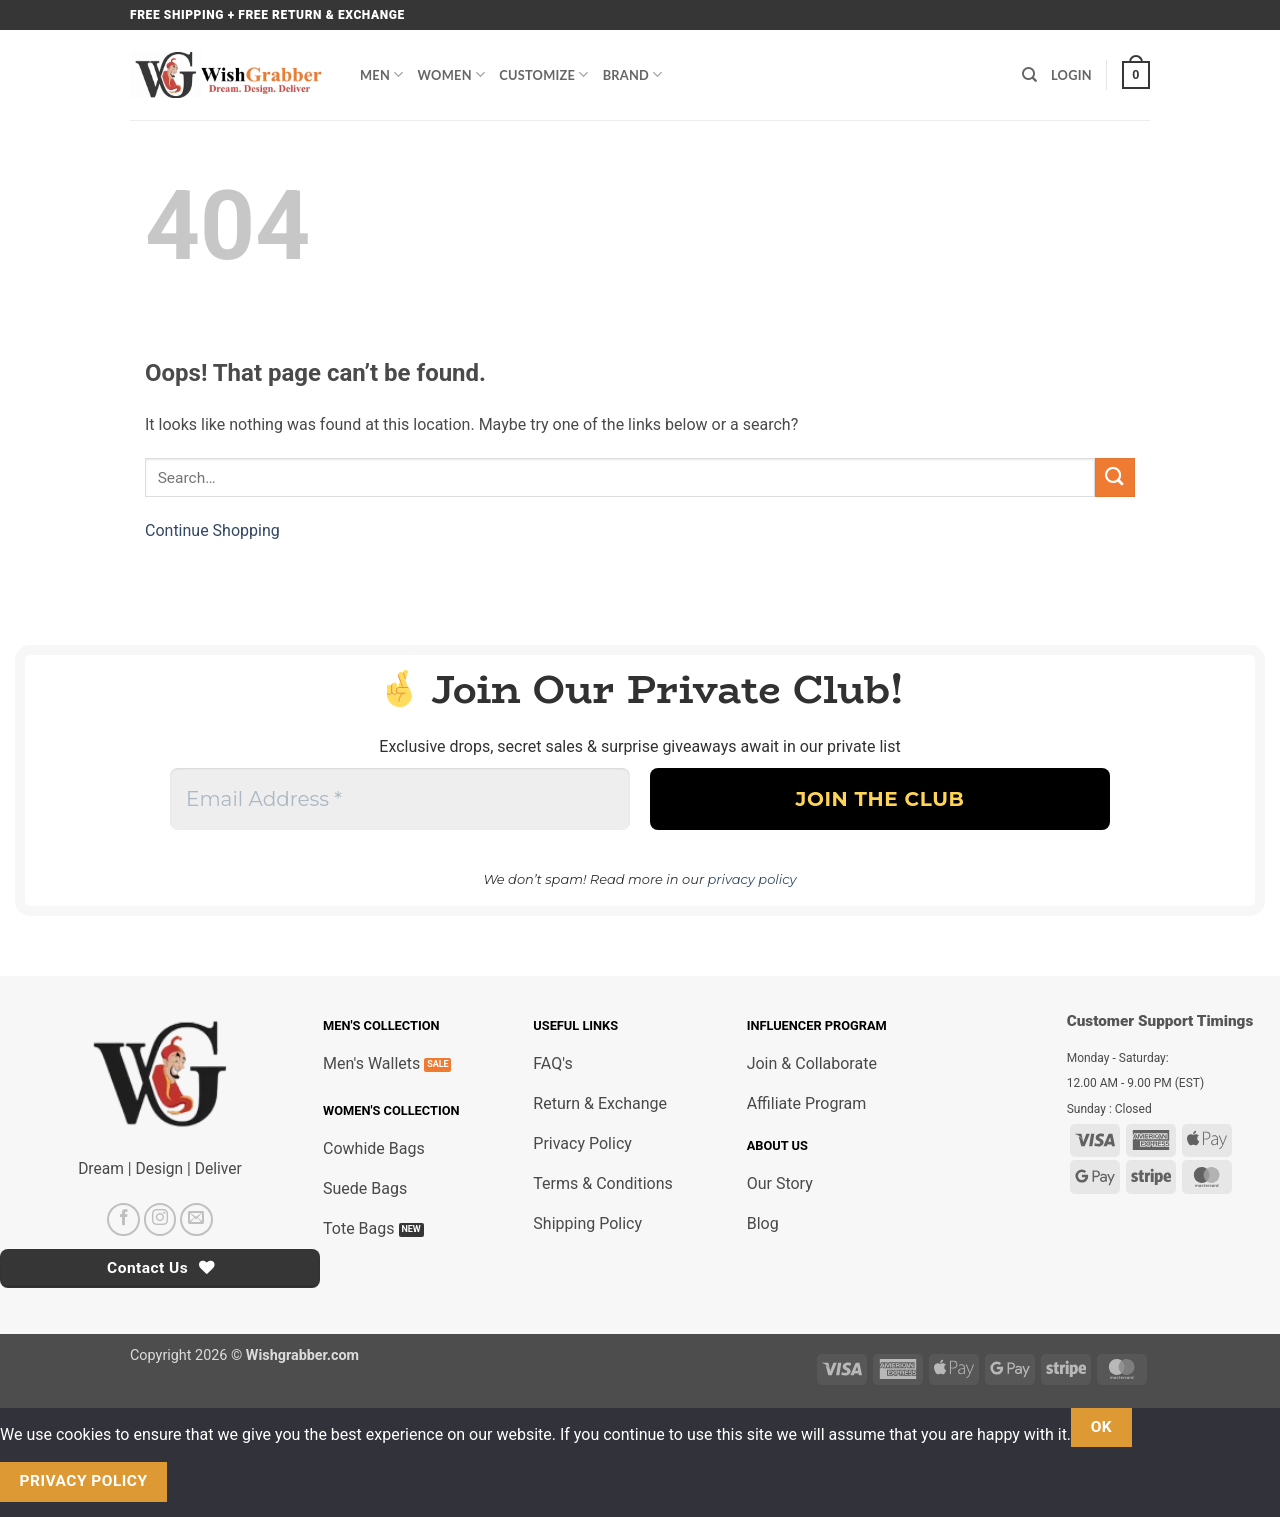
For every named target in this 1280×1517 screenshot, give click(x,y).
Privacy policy (84, 1481)
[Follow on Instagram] (160, 1219)
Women (452, 74)
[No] (202, 1482)
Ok (1102, 1427)
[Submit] (1115, 477)
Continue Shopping (212, 530)
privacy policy (752, 879)
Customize (543, 74)
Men (382, 74)
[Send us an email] (196, 1219)
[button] (1136, 75)
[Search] (1029, 75)
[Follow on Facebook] (123, 1219)
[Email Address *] (400, 799)
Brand (633, 74)
